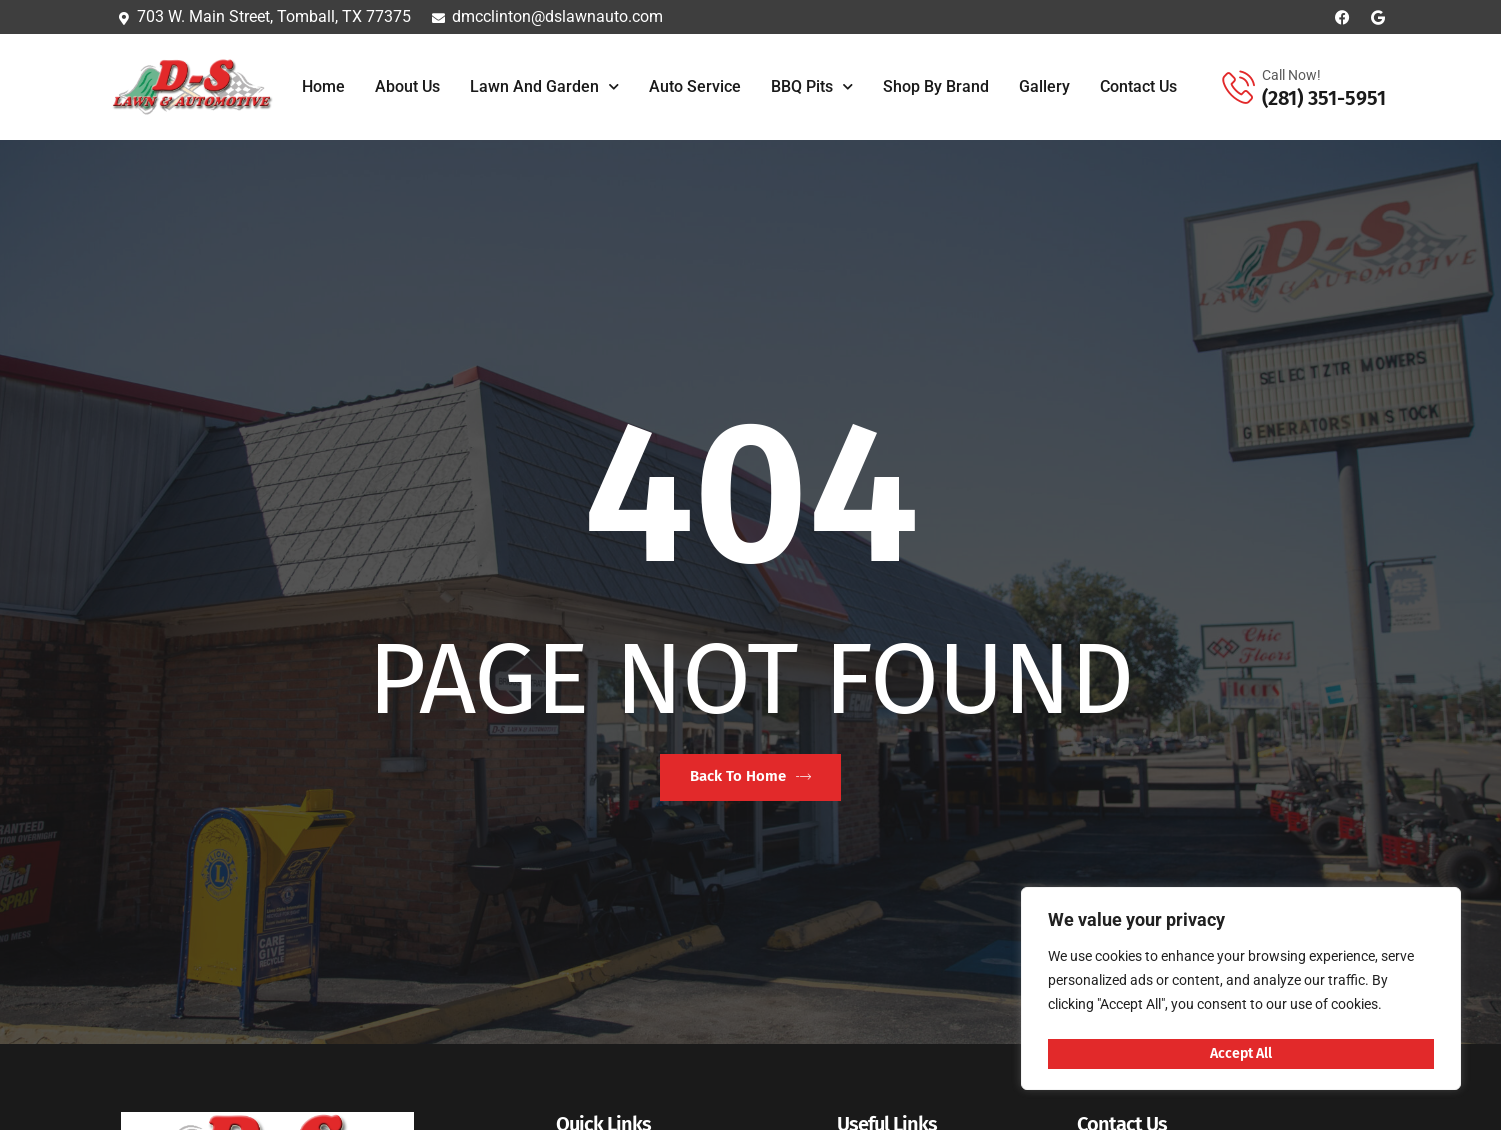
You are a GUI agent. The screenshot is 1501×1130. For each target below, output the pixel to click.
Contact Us (1138, 86)
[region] (1241, 991)
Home (323, 86)
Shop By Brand (936, 86)
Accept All (1241, 1053)
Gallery (1044, 86)
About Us (407, 86)
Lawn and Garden (544, 86)
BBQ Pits (812, 86)
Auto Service (695, 86)
